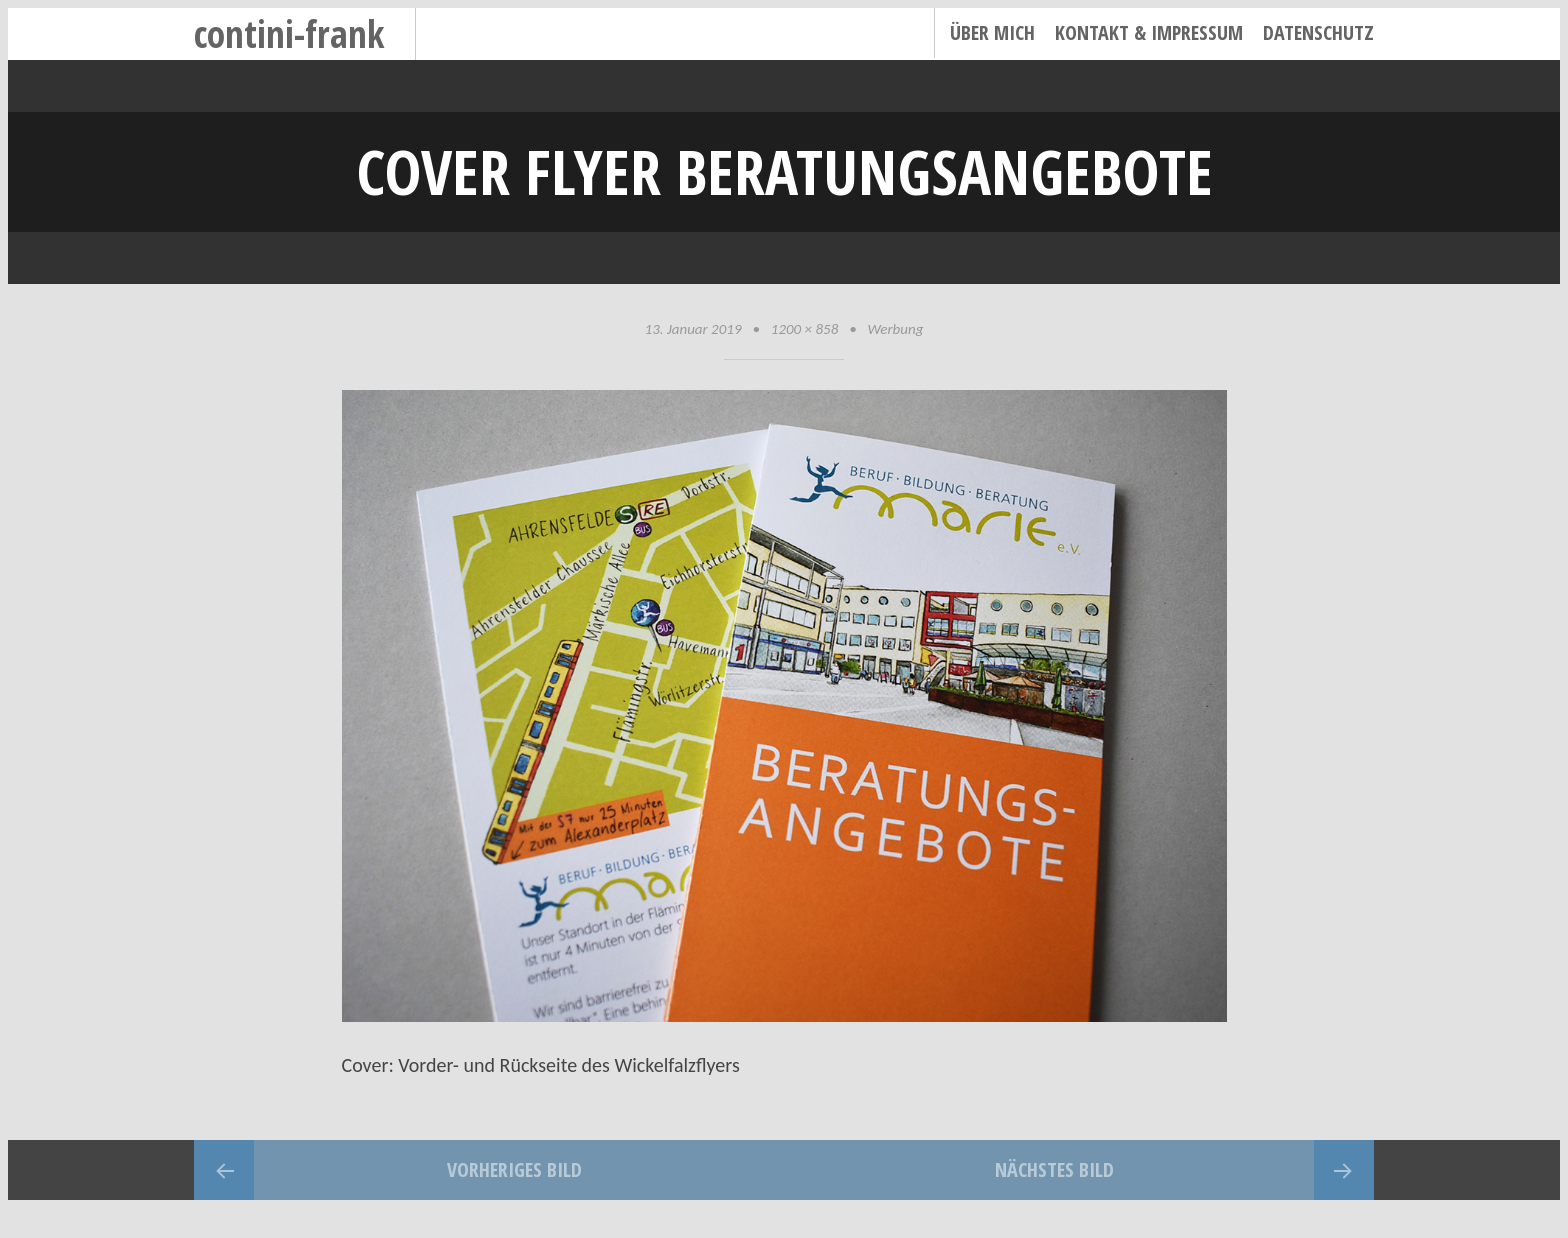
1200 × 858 (804, 329)
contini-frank (289, 33)
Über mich (992, 32)
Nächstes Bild (1054, 1169)
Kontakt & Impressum (1149, 32)
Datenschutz (1318, 32)
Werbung (896, 329)
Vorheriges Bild (514, 1169)
